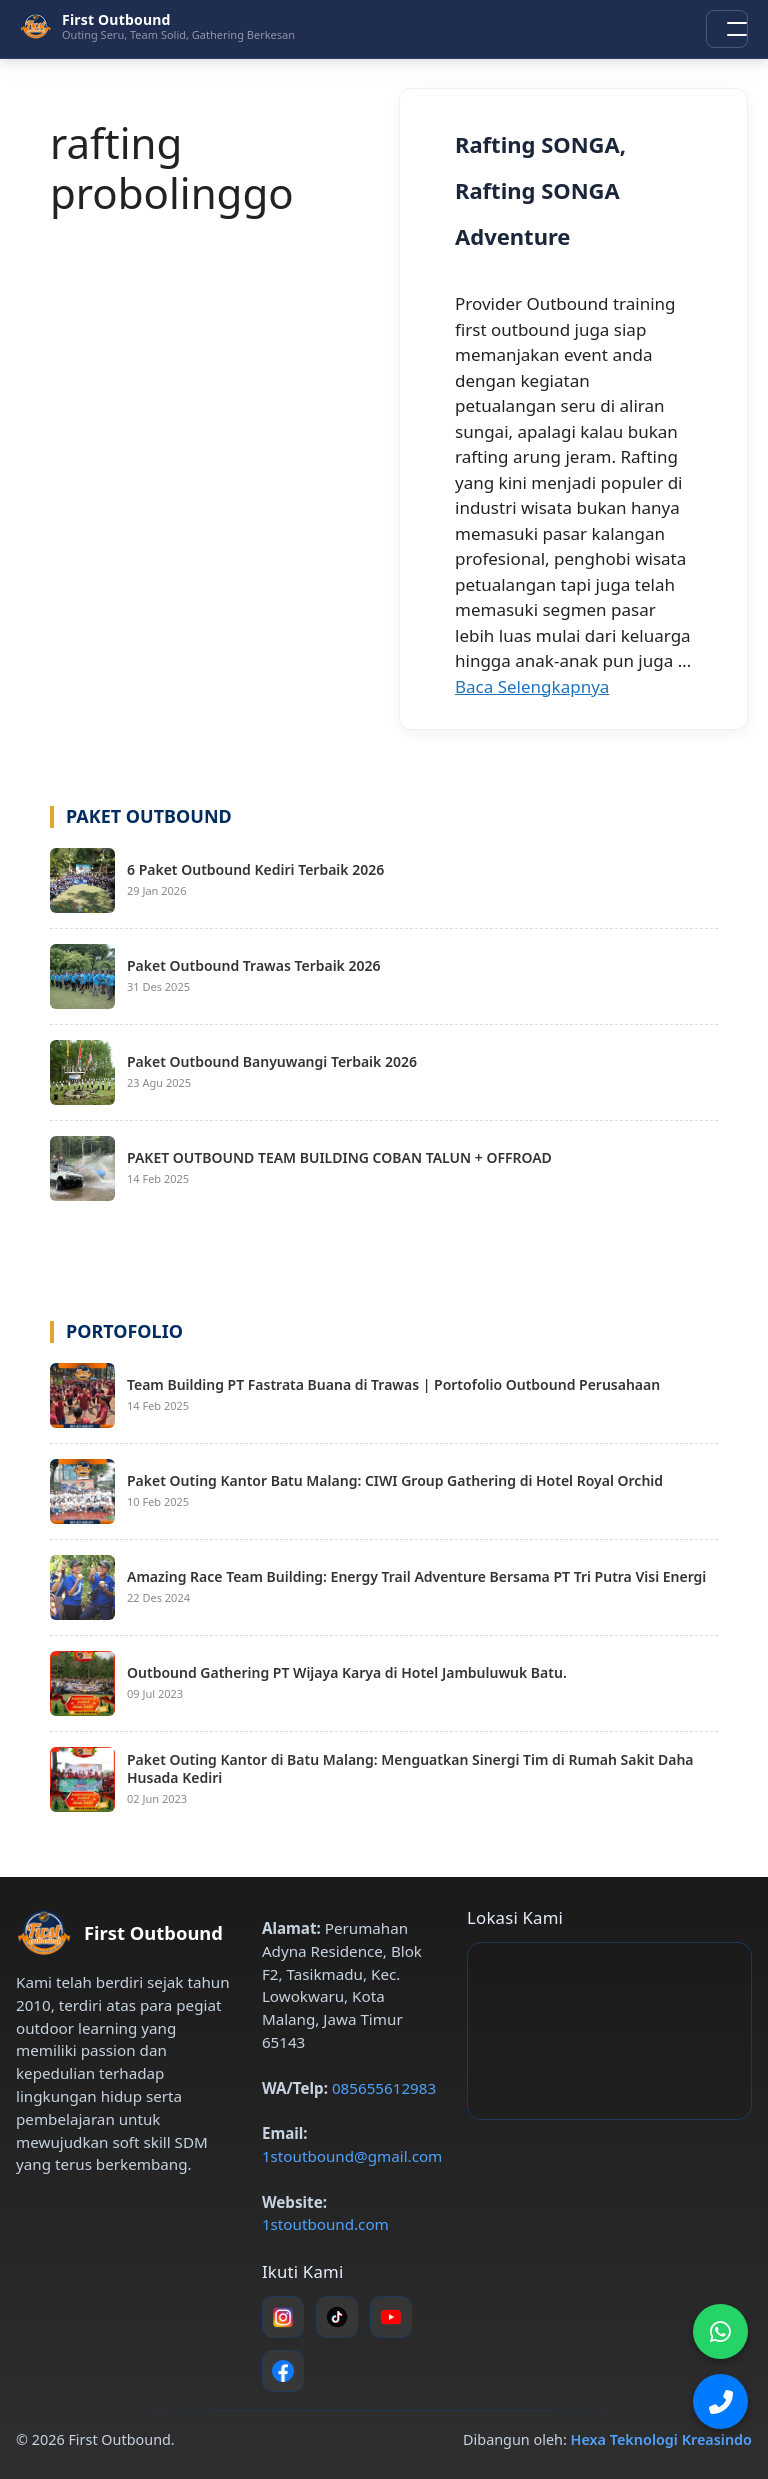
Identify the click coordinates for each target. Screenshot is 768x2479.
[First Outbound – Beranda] (157, 26)
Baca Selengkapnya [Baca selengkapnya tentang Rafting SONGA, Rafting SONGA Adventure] (532, 686)
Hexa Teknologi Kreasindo (661, 2439)
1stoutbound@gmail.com (352, 2156)
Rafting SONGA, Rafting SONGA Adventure (540, 190)
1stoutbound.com (325, 2224)
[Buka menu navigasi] (727, 29)
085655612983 (384, 2088)
